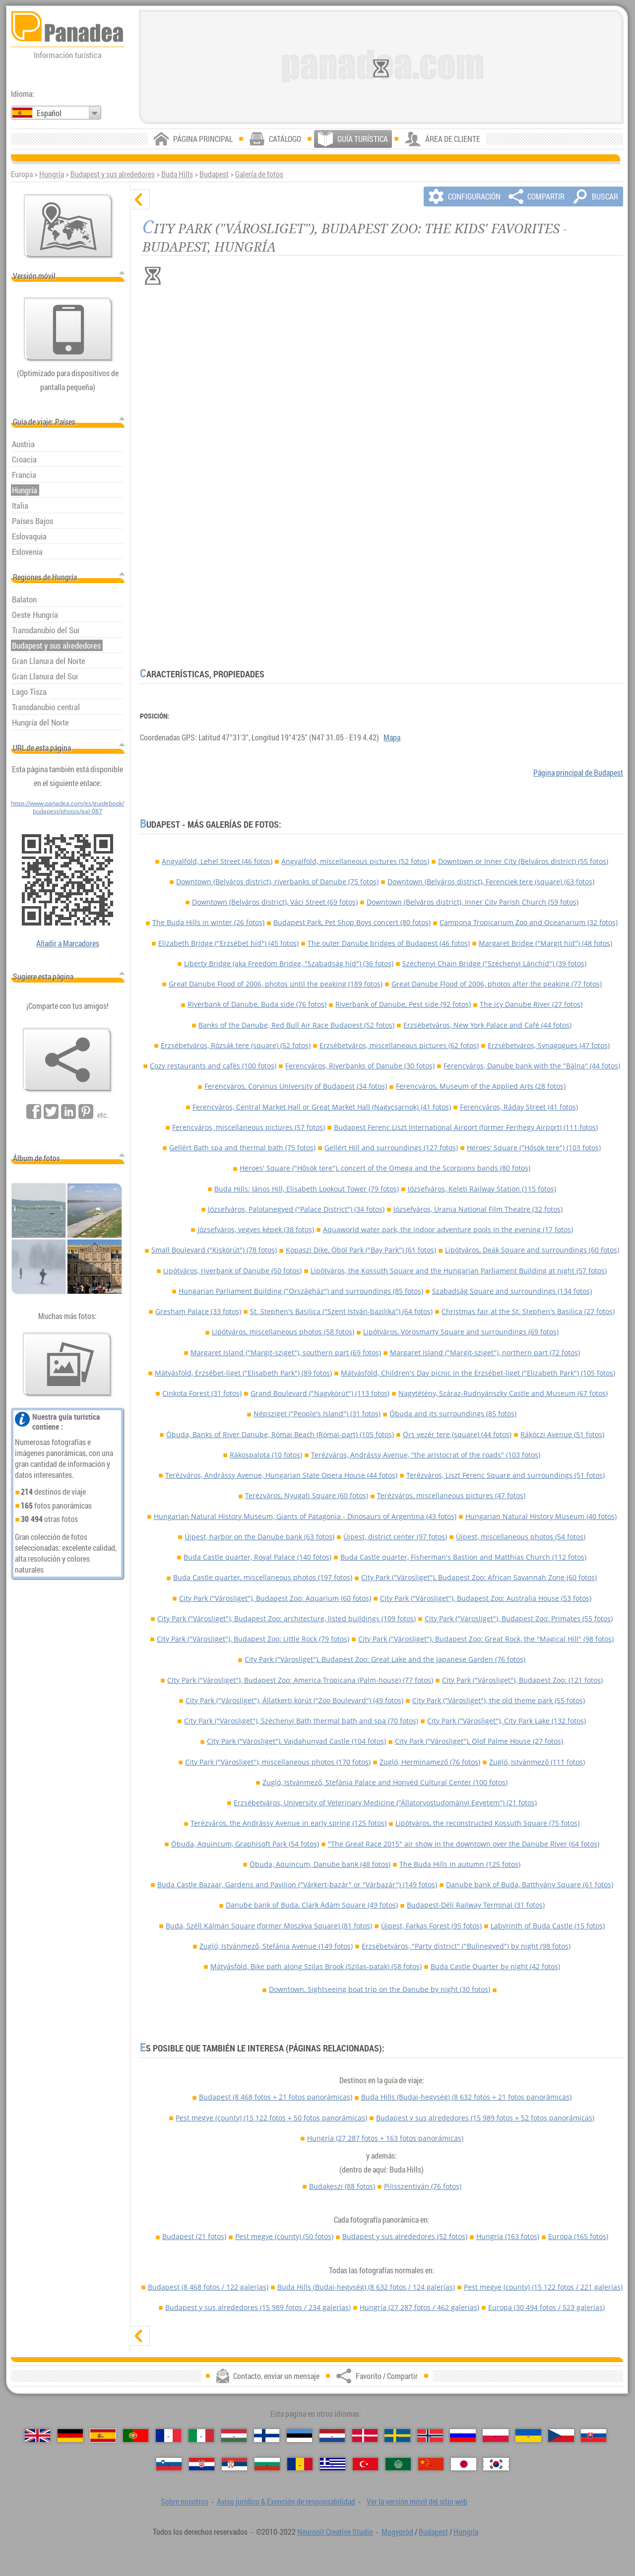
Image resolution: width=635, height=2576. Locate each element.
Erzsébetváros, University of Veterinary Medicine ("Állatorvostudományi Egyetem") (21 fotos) (385, 1802)
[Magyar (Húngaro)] (234, 2436)
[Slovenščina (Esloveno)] (169, 2464)
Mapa (391, 737)
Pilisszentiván (422, 2186)
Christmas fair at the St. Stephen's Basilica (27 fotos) (528, 1311)
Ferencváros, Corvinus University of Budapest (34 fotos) (295, 1086)
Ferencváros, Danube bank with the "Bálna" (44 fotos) (532, 1065)
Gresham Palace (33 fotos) (198, 1311)
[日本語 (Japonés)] (463, 2464)
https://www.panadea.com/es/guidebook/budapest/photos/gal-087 (67, 807)
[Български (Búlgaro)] (267, 2464)
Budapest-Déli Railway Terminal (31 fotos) (476, 1905)
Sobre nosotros (184, 2501)
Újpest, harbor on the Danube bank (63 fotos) (259, 1536)
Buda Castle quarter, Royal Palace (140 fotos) (257, 1557)
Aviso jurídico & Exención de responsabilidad (286, 2501)
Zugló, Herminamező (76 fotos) (430, 1762)
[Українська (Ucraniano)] (528, 2436)
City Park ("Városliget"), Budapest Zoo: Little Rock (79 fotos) (253, 1639)
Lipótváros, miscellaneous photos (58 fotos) (283, 1331)
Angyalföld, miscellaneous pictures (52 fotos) (355, 861)
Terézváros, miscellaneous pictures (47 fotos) (451, 1495)
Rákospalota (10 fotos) (266, 1454)
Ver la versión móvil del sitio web (417, 2501)
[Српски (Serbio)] (234, 2464)
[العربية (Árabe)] (398, 2464)
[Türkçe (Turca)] (365, 2464)
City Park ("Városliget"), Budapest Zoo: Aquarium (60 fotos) (275, 1598)
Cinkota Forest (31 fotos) (202, 1393)
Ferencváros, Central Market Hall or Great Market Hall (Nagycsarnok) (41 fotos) (321, 1107)
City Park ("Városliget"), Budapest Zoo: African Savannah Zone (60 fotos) (479, 1577)
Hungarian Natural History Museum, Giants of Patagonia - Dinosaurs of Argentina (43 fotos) (305, 1516)
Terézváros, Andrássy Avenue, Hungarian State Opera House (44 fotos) (281, 1475)
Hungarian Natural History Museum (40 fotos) (541, 1516)
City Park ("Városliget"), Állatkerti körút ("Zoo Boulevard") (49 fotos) (294, 1700)
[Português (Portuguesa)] (136, 2436)
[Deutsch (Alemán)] (70, 2436)
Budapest (214, 174)
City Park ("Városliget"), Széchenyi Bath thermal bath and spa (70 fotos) (301, 1720)
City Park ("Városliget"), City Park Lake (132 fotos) (506, 1720)
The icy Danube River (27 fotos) (531, 1004)
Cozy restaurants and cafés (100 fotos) (213, 1065)
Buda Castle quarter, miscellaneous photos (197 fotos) (262, 1577)
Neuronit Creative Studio (335, 2531)
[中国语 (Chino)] (431, 2464)
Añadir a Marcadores (67, 943)
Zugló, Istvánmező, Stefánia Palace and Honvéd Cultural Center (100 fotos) (385, 1782)
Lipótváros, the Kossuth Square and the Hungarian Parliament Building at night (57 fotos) (459, 1270)
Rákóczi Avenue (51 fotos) (562, 1434)
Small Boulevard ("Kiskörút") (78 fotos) (214, 1250)
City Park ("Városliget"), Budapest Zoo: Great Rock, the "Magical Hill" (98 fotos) (486, 1639)
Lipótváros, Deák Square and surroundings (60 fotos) (532, 1250)
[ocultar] (140, 199)
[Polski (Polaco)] (495, 2436)
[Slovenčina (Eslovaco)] (593, 2436)
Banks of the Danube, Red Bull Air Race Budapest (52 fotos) (296, 1025)
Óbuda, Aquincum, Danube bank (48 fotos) (320, 1864)
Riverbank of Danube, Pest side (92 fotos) (403, 1004)
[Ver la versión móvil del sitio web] (68, 329)
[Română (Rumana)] (300, 2464)
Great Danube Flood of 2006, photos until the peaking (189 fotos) (275, 984)
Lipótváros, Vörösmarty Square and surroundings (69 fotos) (461, 1331)
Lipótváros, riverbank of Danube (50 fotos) (232, 1270)
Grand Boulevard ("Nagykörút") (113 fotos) (320, 1393)
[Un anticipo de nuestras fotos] (67, 1364)
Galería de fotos (259, 174)
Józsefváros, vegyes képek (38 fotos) (255, 1229)
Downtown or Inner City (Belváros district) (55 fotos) (523, 861)
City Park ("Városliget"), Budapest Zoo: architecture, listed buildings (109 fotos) (286, 1618)
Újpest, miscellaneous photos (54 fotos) (520, 1536)
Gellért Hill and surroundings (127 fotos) (391, 1147)
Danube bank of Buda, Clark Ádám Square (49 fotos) (312, 1905)
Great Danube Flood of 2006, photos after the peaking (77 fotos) (496, 984)
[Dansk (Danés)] (365, 2436)
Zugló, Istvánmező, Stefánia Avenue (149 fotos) (276, 1946)
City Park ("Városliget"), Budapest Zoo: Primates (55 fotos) (519, 1618)
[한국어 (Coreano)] (496, 2464)
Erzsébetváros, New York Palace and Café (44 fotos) (487, 1025)
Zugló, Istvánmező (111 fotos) (537, 1762)
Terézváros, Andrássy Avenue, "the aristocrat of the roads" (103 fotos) (425, 1454)
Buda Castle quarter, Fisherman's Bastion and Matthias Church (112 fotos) (463, 1557)
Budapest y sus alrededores (112, 174)
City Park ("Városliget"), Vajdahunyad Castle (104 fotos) (296, 1741)
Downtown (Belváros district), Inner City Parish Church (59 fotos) (472, 902)
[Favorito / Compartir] (67, 1060)
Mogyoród (397, 2531)
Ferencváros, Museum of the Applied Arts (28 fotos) (481, 1086)
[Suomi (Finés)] (267, 2436)
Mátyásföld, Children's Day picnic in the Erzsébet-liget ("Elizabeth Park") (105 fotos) (478, 1373)
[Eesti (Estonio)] (299, 2436)
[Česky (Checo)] (561, 2436)
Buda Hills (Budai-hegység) (466, 2097)
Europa (578, 2236)
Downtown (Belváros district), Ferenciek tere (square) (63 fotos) (490, 881)
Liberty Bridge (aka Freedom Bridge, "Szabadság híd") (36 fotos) (288, 963)
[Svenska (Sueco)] (397, 2436)
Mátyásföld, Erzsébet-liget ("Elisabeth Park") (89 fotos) (243, 1373)
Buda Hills (177, 174)
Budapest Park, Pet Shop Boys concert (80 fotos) (352, 922)
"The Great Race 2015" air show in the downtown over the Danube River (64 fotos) (463, 1844)
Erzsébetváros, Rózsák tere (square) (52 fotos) (236, 1045)
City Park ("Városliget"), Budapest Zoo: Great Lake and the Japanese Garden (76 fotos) (385, 1659)
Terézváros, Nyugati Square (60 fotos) (306, 1495)
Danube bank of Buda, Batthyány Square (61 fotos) (529, 1884)
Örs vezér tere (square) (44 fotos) (457, 1434)
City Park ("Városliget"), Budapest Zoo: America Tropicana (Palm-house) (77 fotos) (300, 1680)
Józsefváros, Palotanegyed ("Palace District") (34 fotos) (296, 1209)
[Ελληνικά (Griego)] (332, 2464)
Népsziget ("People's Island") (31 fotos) (317, 1413)
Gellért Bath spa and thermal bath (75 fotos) (242, 1147)
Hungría (51, 174)
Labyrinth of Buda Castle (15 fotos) (548, 1925)
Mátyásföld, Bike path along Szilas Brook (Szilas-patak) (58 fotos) (316, 1966)
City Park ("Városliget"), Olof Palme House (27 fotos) (479, 1741)
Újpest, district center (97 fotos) (395, 1536)
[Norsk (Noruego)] (430, 2436)
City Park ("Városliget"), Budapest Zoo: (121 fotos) (522, 1680)
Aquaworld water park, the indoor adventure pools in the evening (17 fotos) (448, 1229)
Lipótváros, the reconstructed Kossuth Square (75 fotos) (487, 1823)
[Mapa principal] (68, 226)
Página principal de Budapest (578, 772)
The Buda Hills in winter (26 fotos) (208, 922)
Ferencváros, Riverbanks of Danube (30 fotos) (360, 1065)
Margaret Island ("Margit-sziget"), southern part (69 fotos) (285, 1352)
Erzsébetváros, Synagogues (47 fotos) (549, 1045)
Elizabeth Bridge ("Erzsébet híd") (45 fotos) (228, 943)
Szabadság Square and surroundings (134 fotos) (512, 1291)
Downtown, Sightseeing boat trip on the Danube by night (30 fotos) (379, 1989)
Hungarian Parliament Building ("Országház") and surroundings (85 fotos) (301, 1291)
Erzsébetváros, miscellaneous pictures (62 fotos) (399, 1045)
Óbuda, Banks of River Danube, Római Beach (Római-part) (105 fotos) (280, 1434)
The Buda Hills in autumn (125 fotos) (459, 1864)
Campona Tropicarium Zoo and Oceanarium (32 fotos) (529, 922)
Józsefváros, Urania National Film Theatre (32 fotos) (478, 1209)
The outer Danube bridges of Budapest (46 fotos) (389, 943)
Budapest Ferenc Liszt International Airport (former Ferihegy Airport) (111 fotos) (466, 1127)
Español (49, 113)
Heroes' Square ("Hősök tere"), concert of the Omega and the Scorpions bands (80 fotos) (385, 1168)
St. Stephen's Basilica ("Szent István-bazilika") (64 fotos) (341, 1311)
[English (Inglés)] (37, 2436)
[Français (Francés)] (168, 2436)
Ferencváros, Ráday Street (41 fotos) (519, 1107)
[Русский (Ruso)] (462, 2436)
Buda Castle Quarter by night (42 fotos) (495, 1966)
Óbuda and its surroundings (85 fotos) (452, 1413)
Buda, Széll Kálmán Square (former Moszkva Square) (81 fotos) (269, 1925)
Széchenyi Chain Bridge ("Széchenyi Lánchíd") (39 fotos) (494, 963)
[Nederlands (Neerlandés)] (332, 2436)
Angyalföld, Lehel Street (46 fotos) (217, 861)
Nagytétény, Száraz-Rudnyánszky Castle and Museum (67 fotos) (503, 1393)
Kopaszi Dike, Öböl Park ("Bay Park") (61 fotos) (361, 1250)
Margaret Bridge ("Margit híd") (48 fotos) (545, 943)
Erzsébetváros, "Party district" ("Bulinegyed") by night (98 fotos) (466, 1946)
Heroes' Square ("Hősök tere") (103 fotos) (534, 1147)
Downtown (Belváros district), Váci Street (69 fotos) (275, 902)
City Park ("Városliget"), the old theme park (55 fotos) (498, 1700)
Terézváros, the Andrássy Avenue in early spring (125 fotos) (288, 1823)
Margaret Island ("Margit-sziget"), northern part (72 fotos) (485, 1352)
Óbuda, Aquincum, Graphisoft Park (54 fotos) (245, 1844)
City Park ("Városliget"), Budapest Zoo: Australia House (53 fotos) (485, 1598)
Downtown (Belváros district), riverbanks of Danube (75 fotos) (277, 881)
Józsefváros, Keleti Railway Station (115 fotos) (482, 1188)
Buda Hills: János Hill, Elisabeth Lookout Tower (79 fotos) (306, 1188)
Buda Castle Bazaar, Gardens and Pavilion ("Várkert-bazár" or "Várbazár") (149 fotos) (297, 1884)
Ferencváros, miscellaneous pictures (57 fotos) (248, 1127)
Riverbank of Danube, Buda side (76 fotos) (257, 1004)
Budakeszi (342, 2186)
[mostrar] (140, 2336)
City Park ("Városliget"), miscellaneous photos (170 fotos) (278, 1762)
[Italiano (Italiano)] (201, 2436)
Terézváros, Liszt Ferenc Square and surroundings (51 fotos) (505, 1475)
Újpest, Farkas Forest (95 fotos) (431, 1925)
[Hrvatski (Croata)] (202, 2464)
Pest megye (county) (271, 2117)
